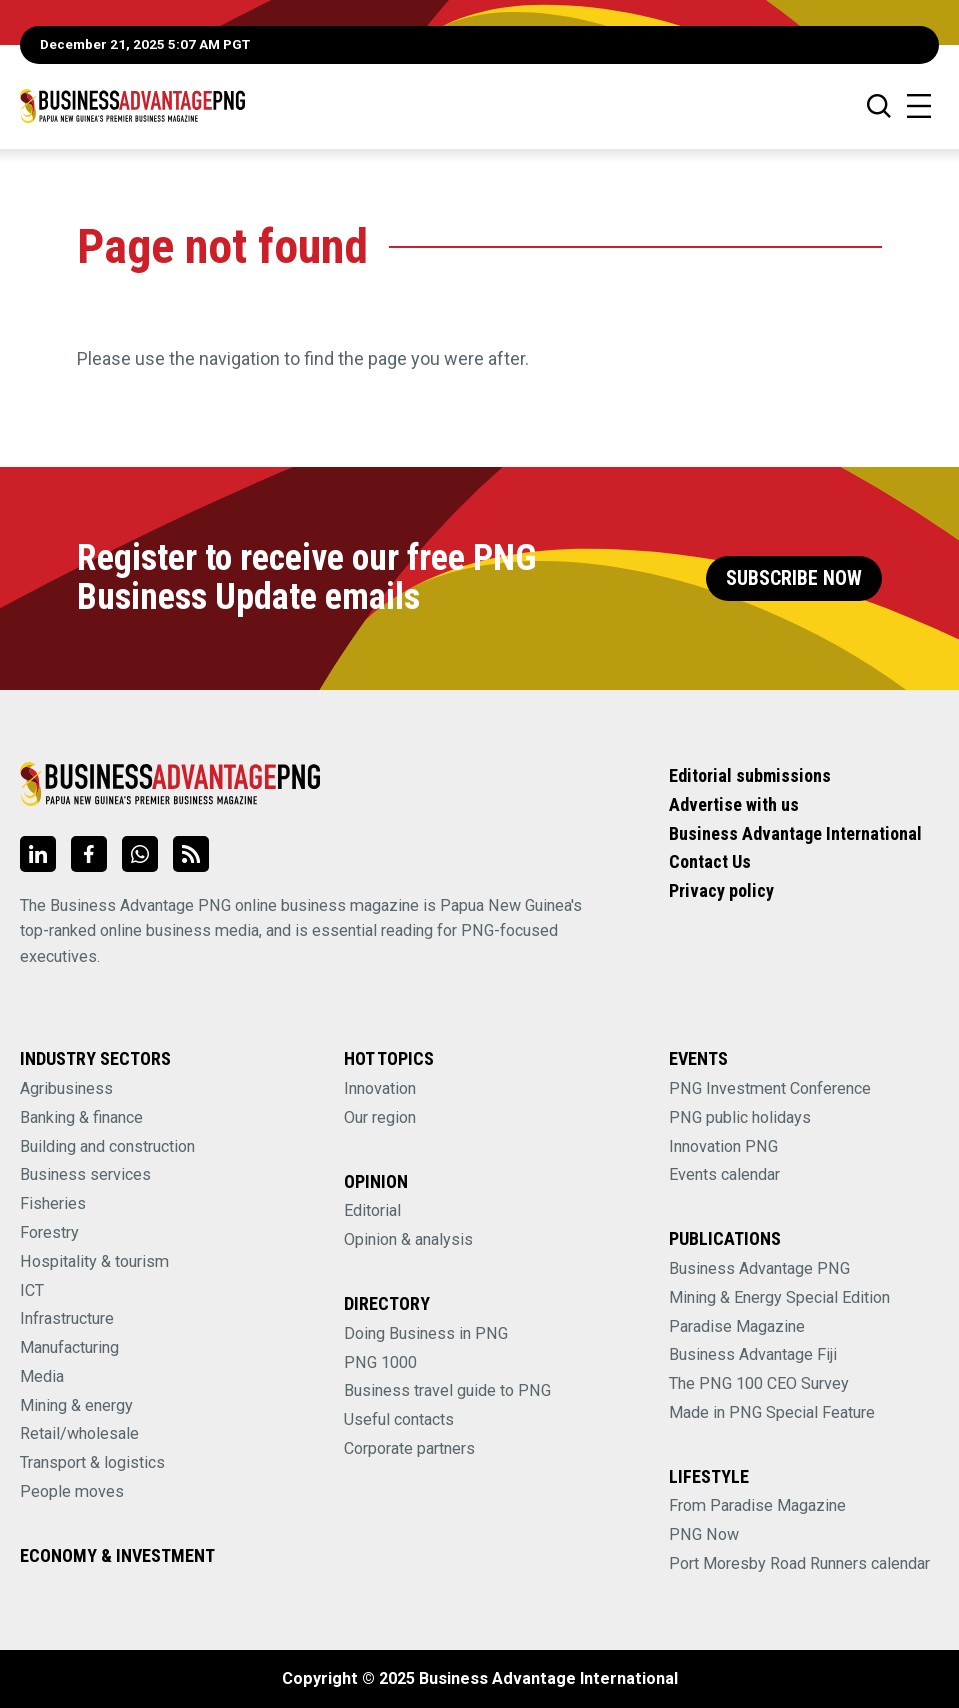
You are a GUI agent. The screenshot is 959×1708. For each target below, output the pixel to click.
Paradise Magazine (737, 1326)
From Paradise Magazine (757, 1505)
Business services (85, 1174)
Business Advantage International (795, 833)
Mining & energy (76, 1405)
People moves (72, 1491)
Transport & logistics (92, 1462)
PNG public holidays (740, 1117)
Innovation (380, 1088)
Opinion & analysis (408, 1239)
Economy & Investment (117, 1555)
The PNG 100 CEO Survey (759, 1383)
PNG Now (704, 1534)
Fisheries (53, 1203)
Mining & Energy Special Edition (779, 1297)
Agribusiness (66, 1088)
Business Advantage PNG (759, 1268)
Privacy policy (721, 890)
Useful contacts (399, 1419)
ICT (32, 1290)
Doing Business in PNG (426, 1333)
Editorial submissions (750, 775)
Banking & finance (81, 1117)
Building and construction (107, 1146)
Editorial (372, 1210)
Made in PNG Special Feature (772, 1412)
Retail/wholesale (79, 1433)
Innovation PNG (723, 1146)
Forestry (49, 1232)
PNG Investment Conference (770, 1088)
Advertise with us (734, 804)
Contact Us (710, 861)
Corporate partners (409, 1448)
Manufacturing (69, 1347)
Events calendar (724, 1174)
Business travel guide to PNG (447, 1390)
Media (42, 1376)
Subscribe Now (794, 578)
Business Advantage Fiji (753, 1354)
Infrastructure (67, 1318)
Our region (380, 1117)
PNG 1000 (380, 1362)
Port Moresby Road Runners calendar (799, 1563)
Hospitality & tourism (94, 1261)
